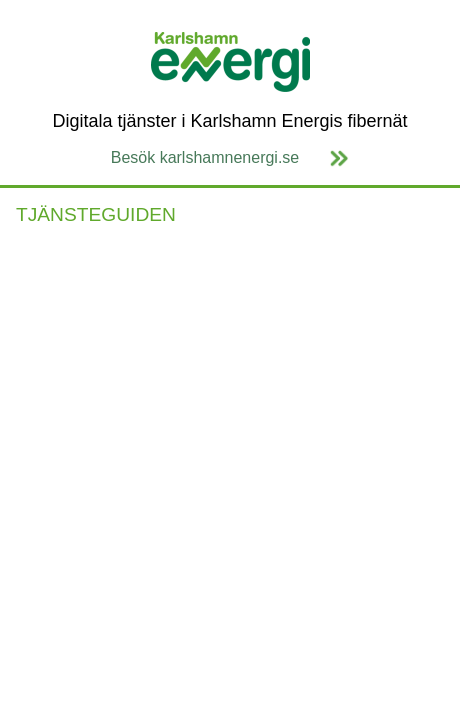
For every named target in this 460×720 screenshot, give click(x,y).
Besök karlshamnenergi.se (205, 157)
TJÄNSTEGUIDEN (96, 214)
